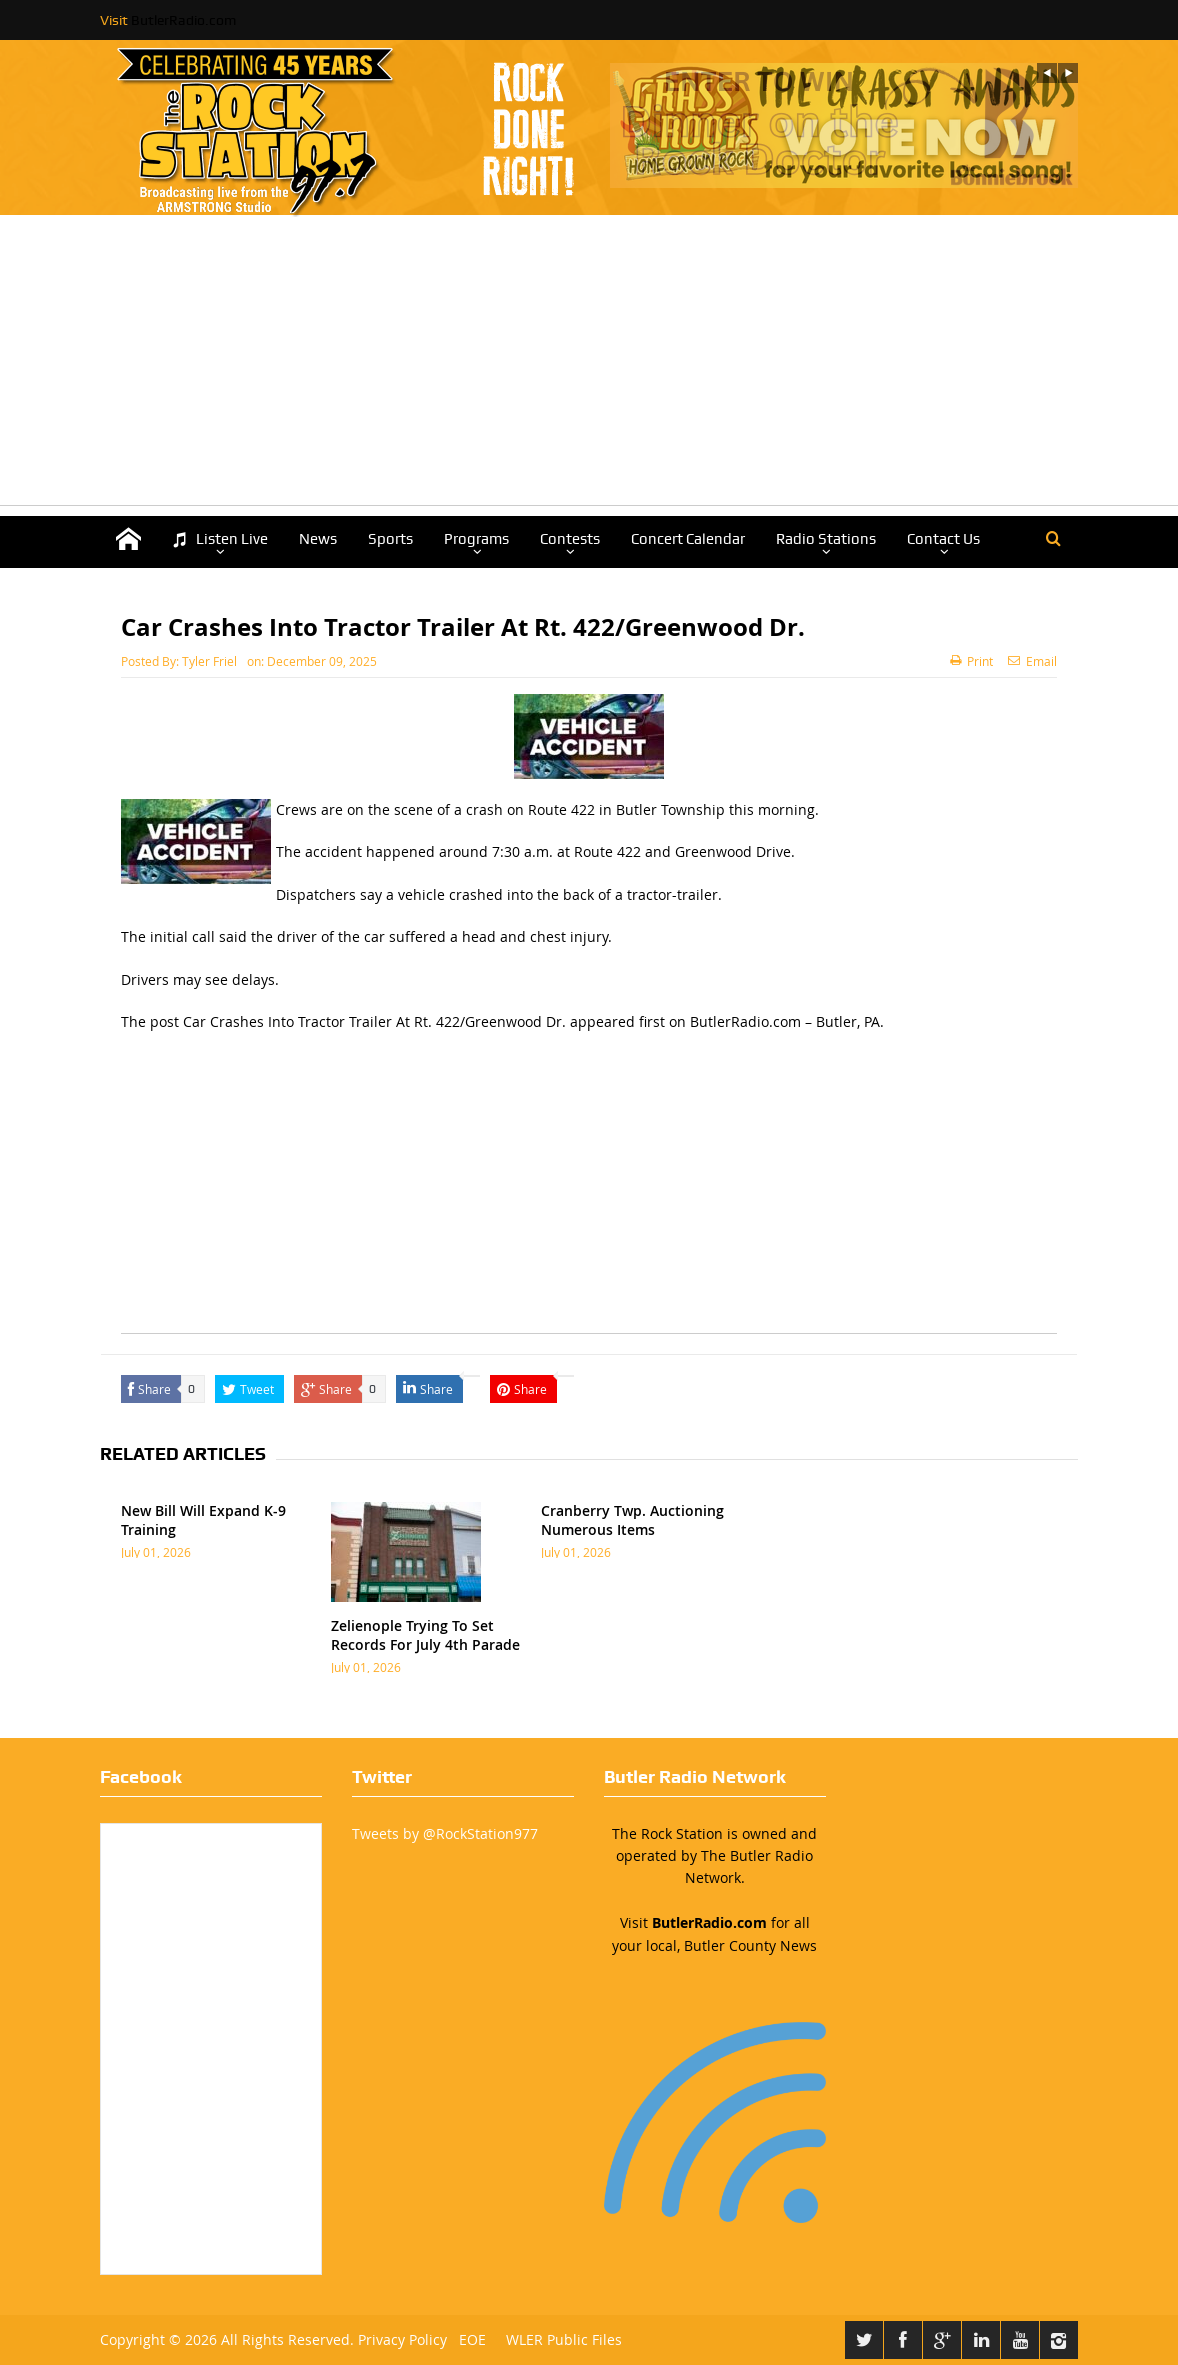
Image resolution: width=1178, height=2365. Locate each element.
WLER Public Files (564, 2339)
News (318, 539)
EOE (468, 2339)
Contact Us (943, 539)
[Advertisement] (589, 365)
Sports (390, 539)
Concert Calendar (688, 539)
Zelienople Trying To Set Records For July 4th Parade (425, 1634)
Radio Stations (826, 539)
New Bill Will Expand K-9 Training (203, 1519)
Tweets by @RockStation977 (445, 1833)
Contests (570, 539)
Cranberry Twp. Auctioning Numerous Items (632, 1519)
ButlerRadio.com (183, 20)
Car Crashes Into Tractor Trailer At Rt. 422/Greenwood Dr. (374, 1021)
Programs (476, 539)
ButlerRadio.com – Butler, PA (785, 1021)
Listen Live (220, 539)
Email (1032, 661)
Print (971, 661)
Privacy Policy (402, 2339)
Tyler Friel (209, 661)
